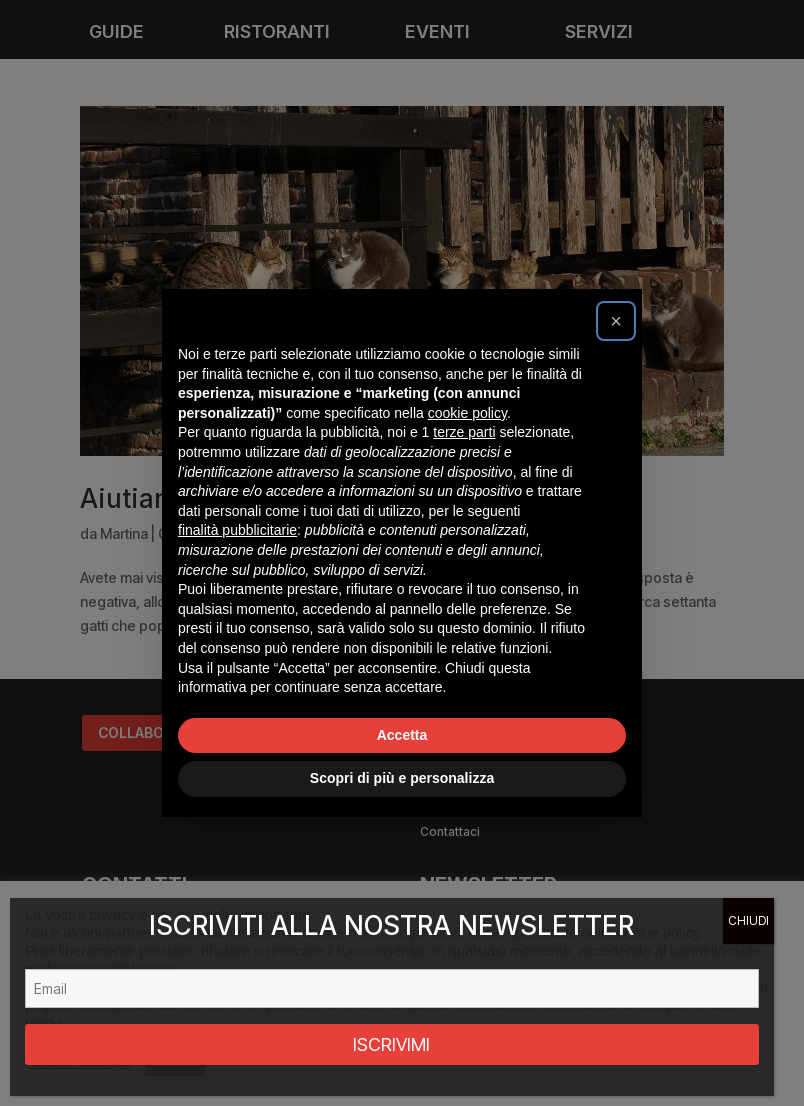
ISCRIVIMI (391, 1044)
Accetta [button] (402, 735)
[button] (616, 321)
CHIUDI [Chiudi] (748, 920)
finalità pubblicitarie (237, 530)
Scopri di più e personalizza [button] (402, 778)
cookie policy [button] (467, 413)
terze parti (464, 432)
